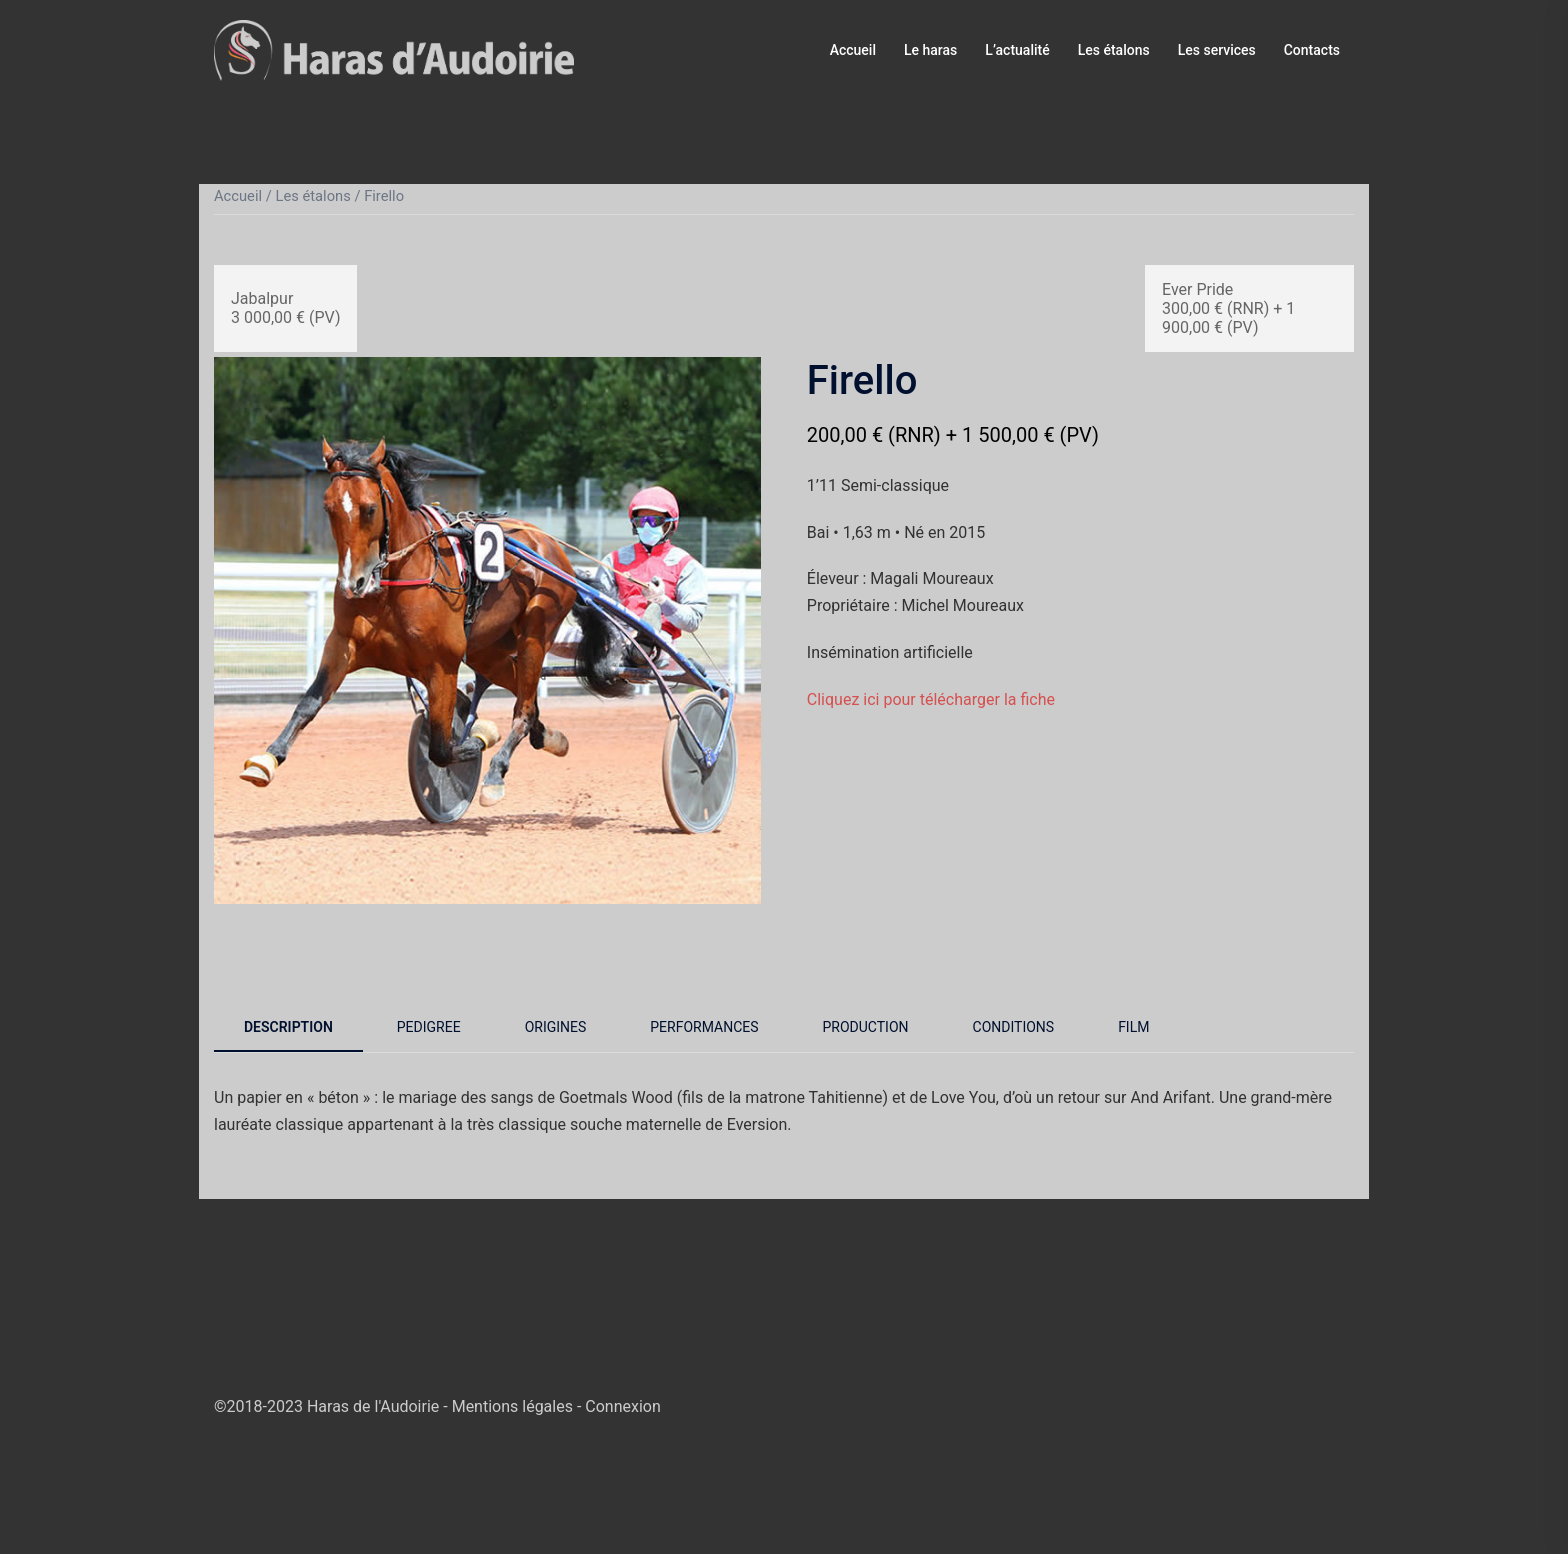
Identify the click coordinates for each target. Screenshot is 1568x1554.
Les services (1217, 50)
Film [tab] (1133, 1027)
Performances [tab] (704, 1027)
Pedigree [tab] (429, 1027)
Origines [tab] (556, 1027)
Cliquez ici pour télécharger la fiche (931, 699)
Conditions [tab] (1014, 1027)
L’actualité (1017, 50)
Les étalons (1114, 50)
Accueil (853, 50)
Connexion (622, 1406)
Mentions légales (514, 1406)
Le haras (930, 50)
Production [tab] (866, 1027)
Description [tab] (288, 1027)
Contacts (1312, 50)
